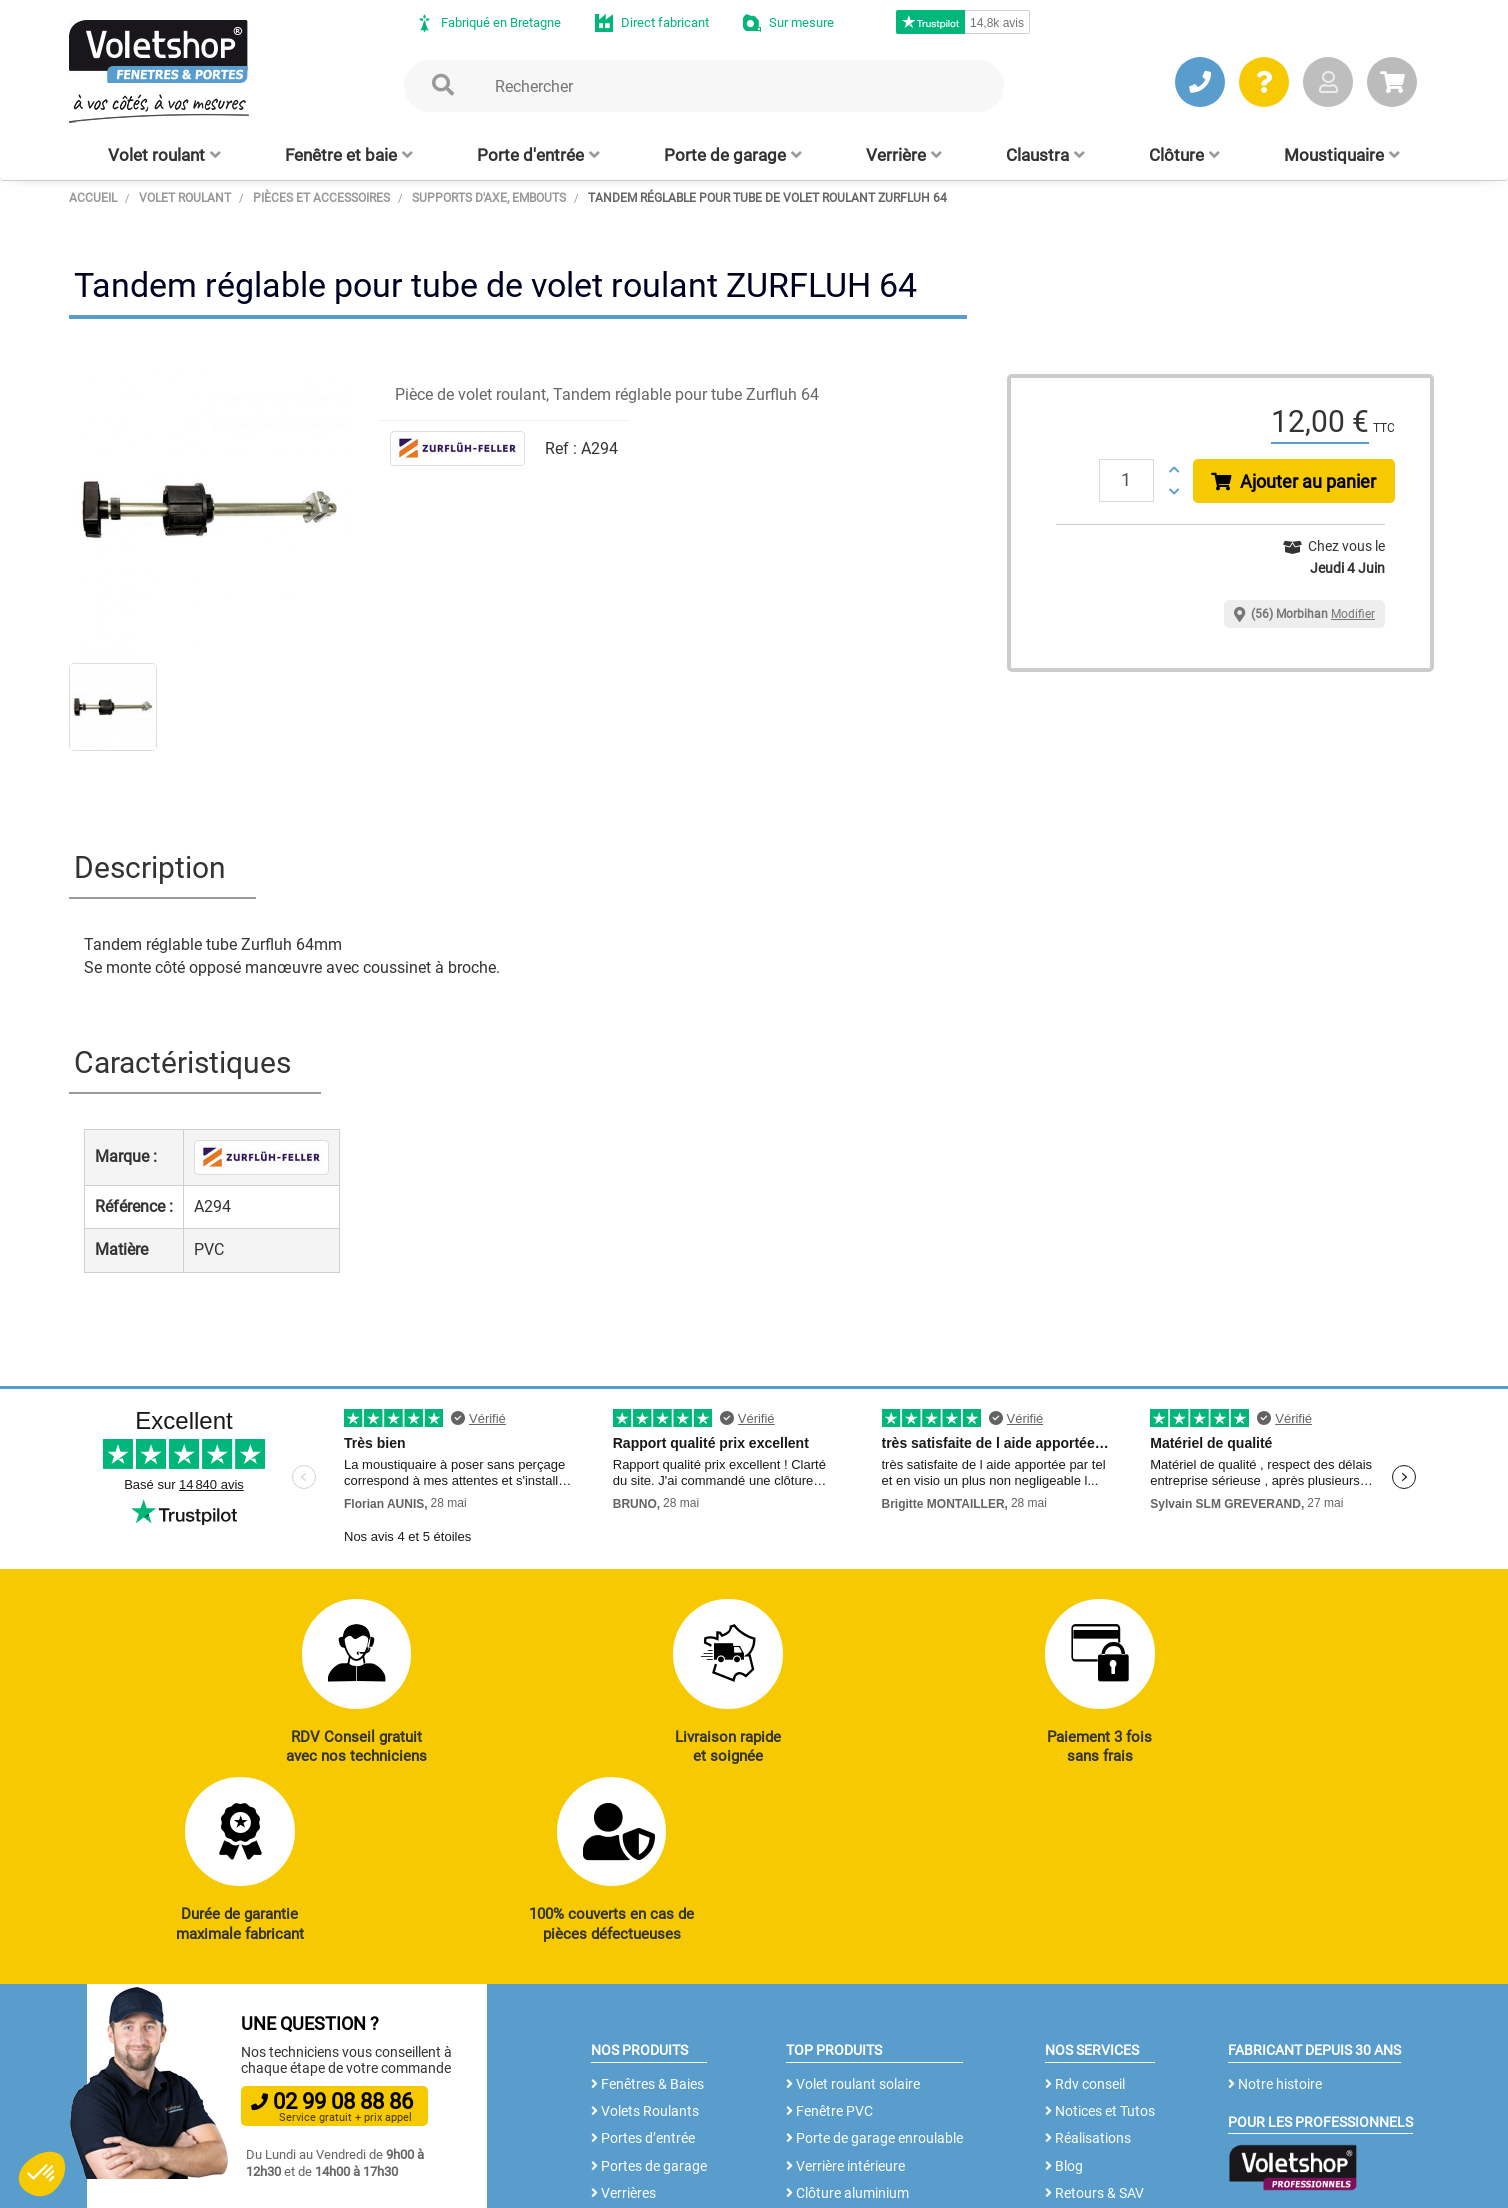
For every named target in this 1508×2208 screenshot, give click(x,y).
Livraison (1078, 2111)
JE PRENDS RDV (180, 2059)
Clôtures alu (633, 2084)
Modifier (1353, 614)
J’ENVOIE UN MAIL (374, 2059)
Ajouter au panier (1294, 481)
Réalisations (1088, 1974)
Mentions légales (486, 2183)
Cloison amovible (843, 2084)
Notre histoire (1275, 1919)
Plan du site (598, 2183)
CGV (396, 2183)
